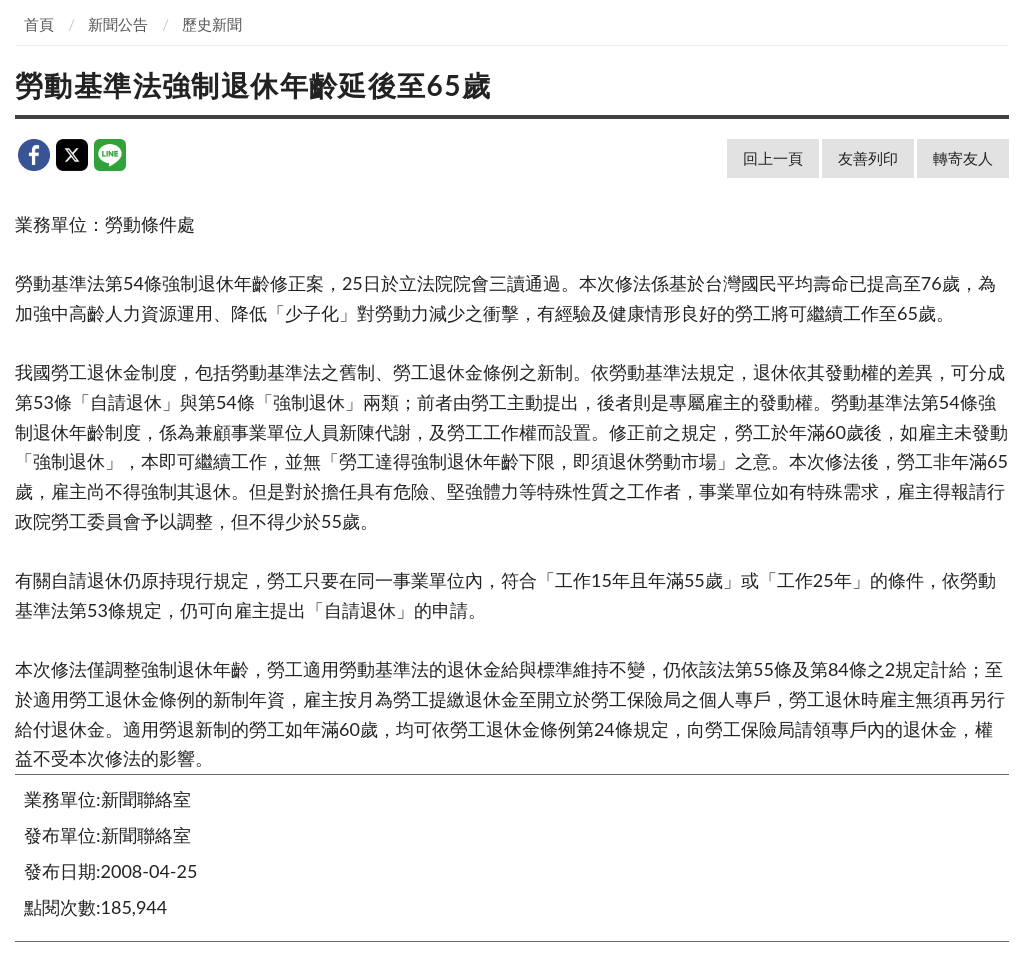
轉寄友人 (963, 158)
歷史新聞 (212, 24)
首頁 (39, 24)
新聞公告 (118, 24)
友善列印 (868, 158)
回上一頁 (773, 158)
